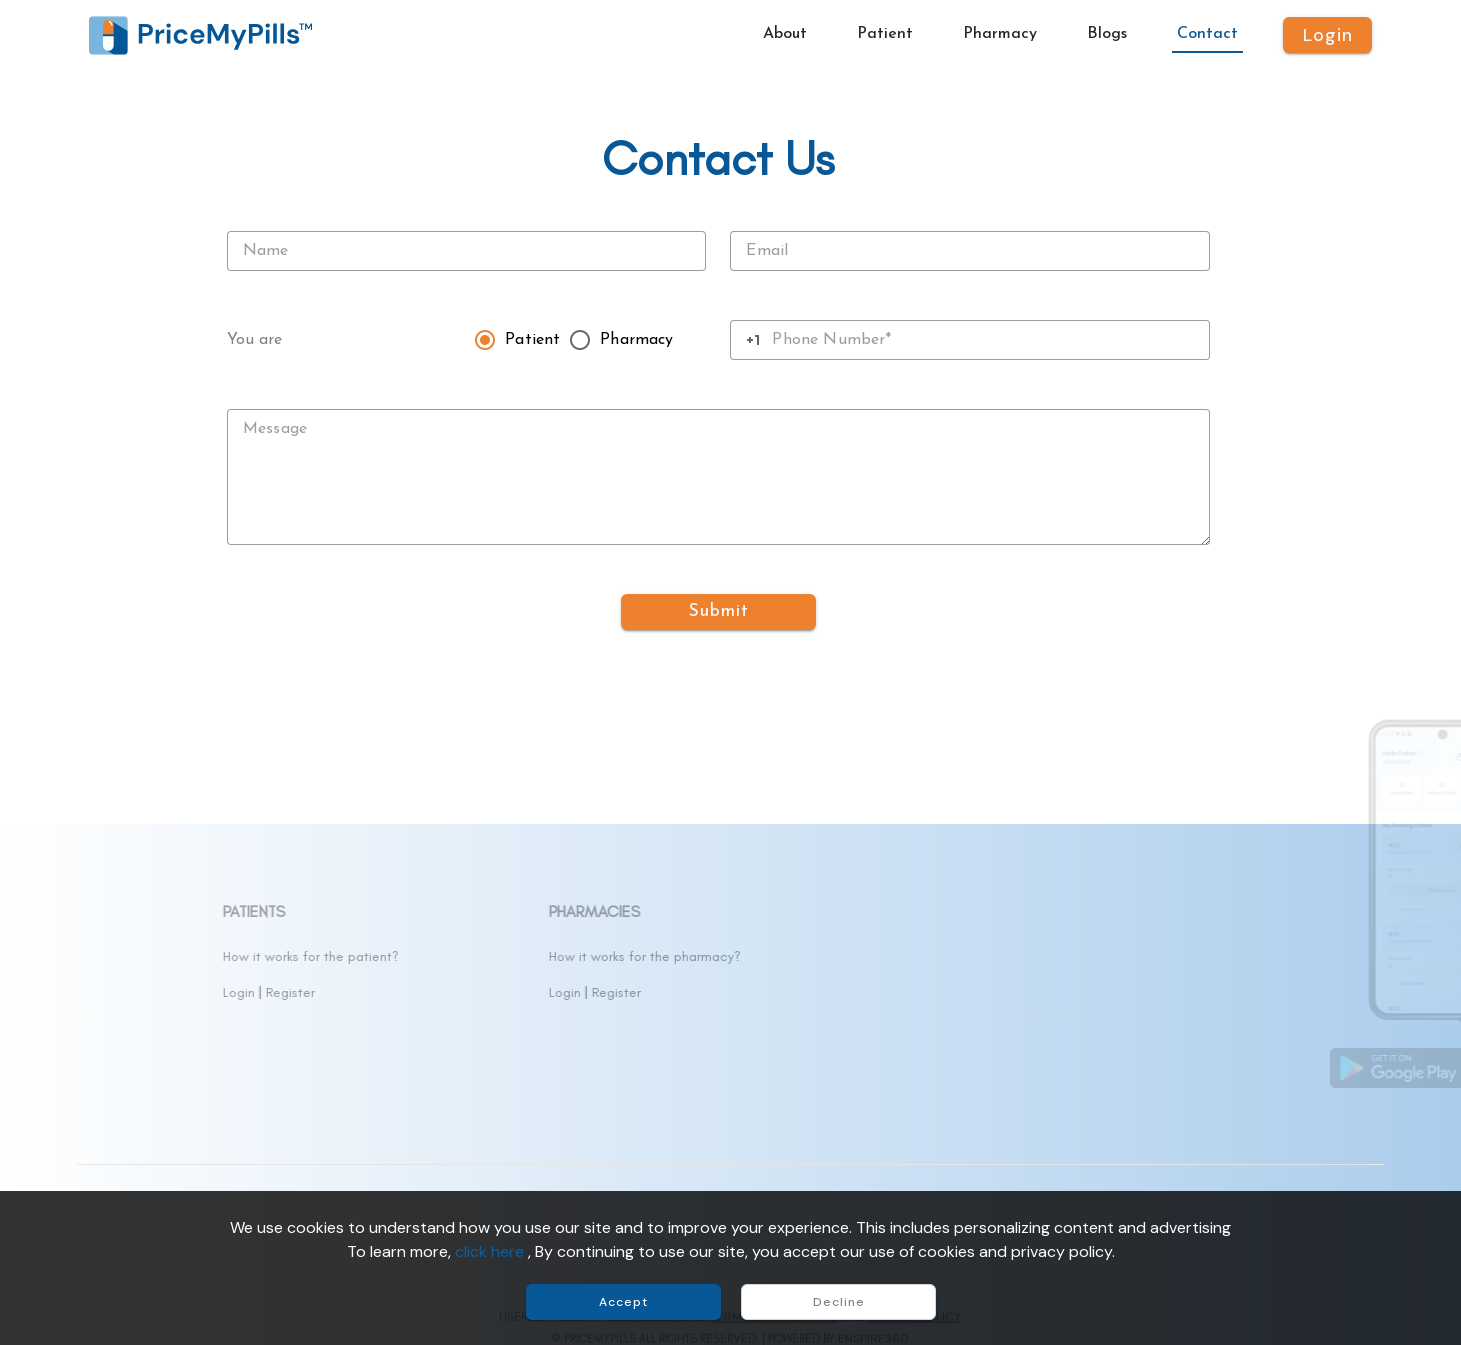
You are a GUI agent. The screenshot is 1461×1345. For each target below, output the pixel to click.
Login (432, 992)
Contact (115, 1028)
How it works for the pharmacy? (838, 956)
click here (491, 1251)
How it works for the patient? (504, 956)
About (107, 956)
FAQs (105, 1064)
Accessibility (127, 1100)
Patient (532, 340)
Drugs (106, 992)
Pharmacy (636, 340)
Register (483, 992)
